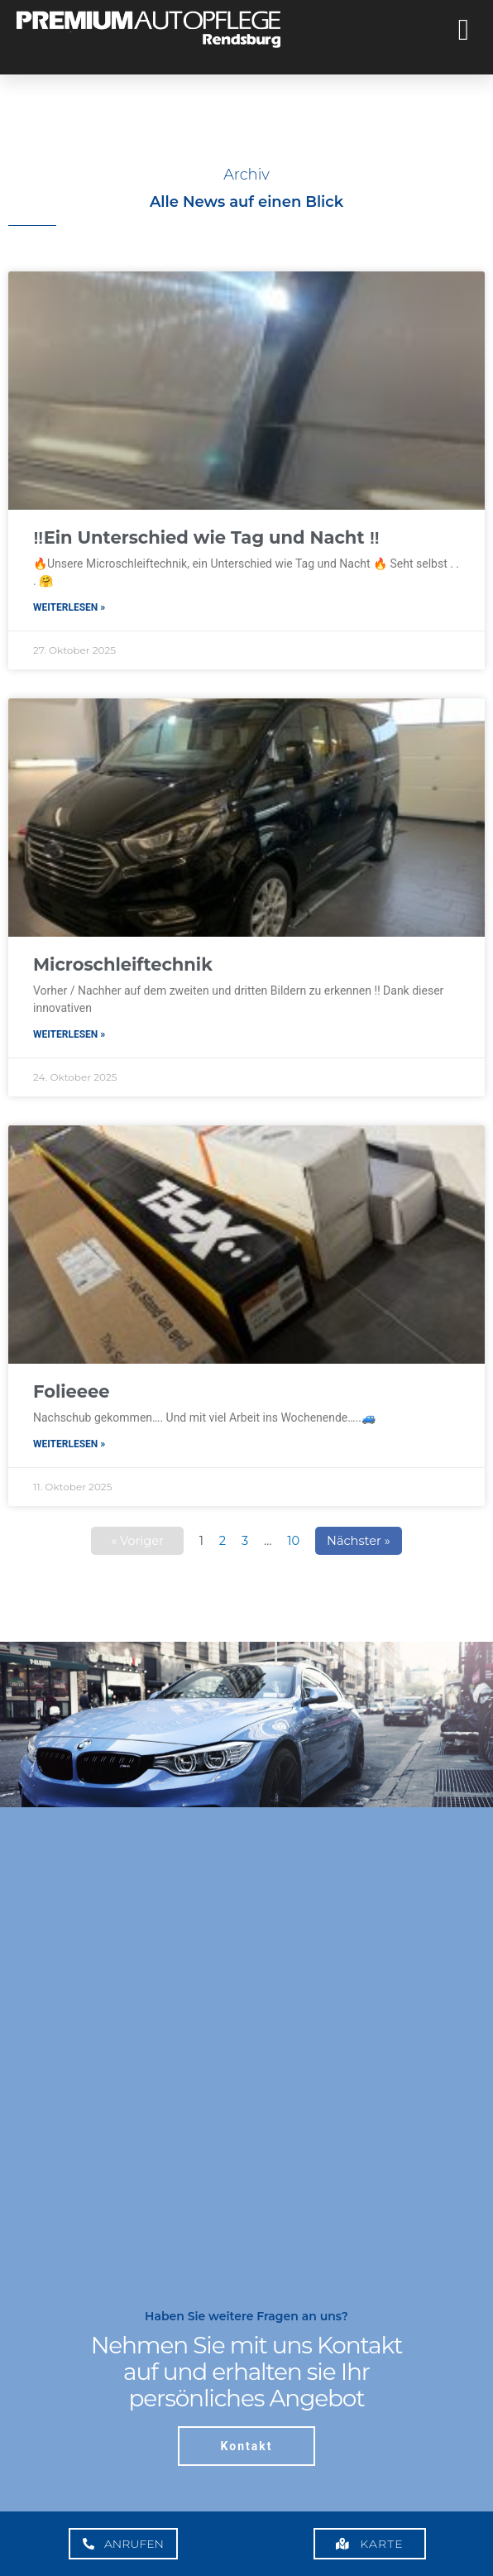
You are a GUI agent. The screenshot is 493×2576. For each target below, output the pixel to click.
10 (293, 1540)
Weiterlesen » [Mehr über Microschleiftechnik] (69, 1034)
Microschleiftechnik (123, 964)
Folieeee (71, 1391)
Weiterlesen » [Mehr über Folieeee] (69, 1444)
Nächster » (358, 1540)
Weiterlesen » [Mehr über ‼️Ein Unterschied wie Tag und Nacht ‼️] (69, 607)
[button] (463, 29)
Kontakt (247, 2446)
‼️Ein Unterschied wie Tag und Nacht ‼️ (206, 537)
